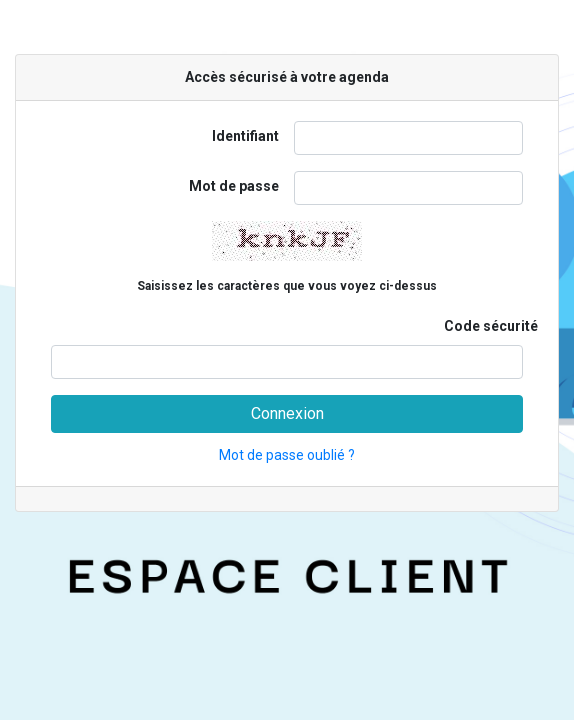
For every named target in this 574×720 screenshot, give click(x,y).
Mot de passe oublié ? (287, 455)
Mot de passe (234, 186)
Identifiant (245, 136)
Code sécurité (491, 326)
